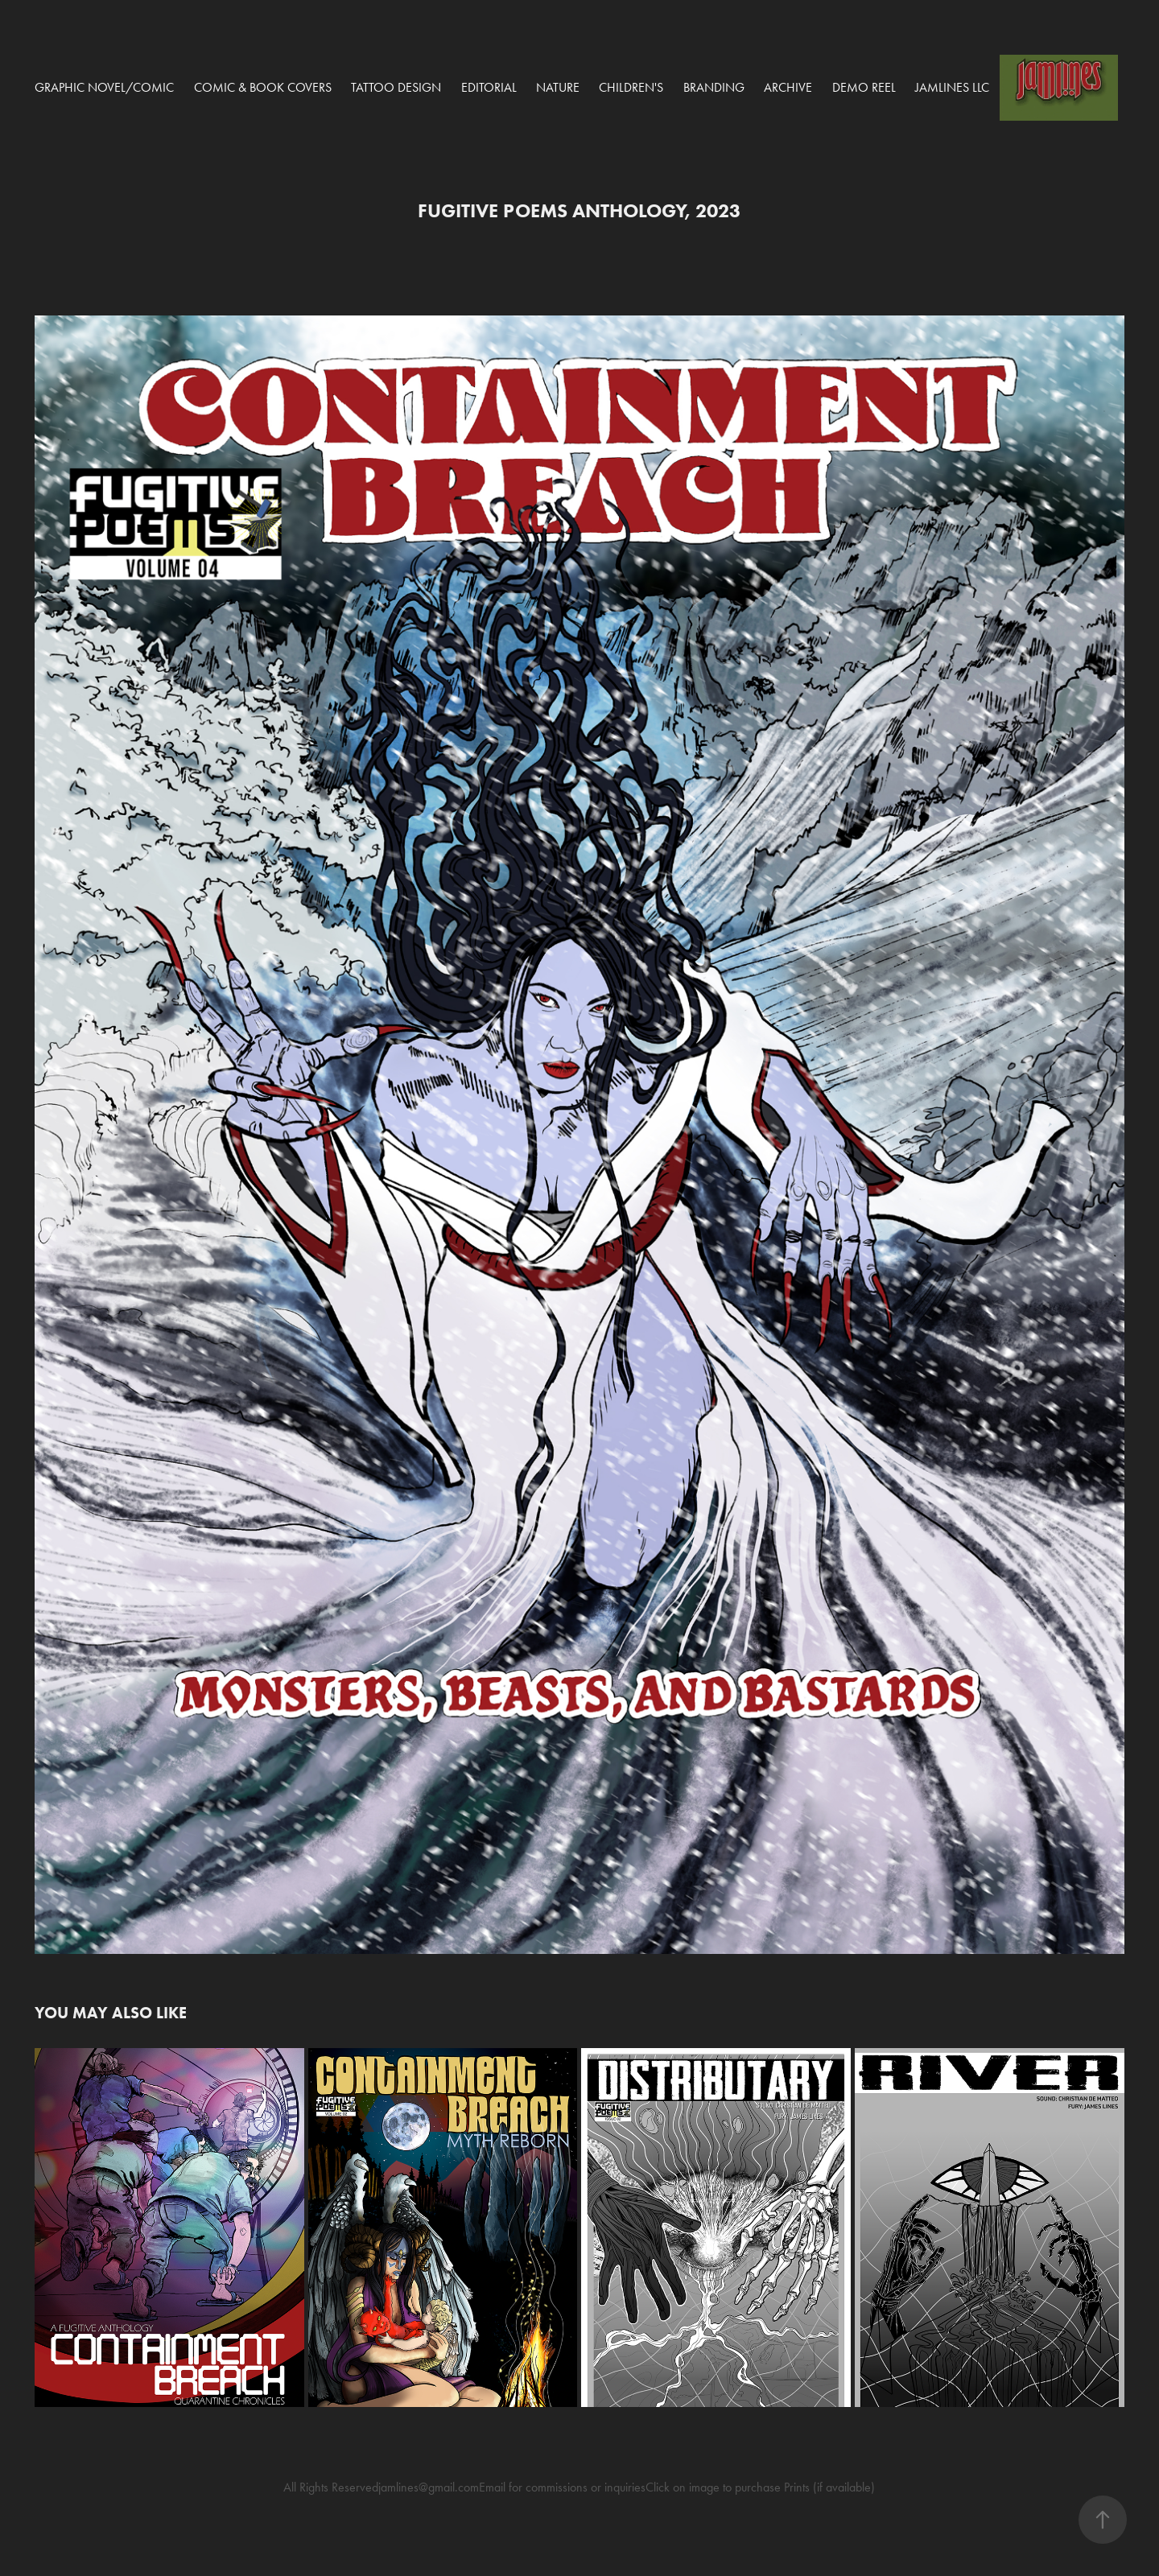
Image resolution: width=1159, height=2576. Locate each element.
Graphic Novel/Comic (104, 87)
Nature (558, 87)
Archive (788, 87)
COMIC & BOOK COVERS (263, 87)
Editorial (489, 87)
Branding (713, 87)
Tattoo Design (396, 87)
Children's (631, 87)
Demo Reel (864, 87)
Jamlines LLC (952, 87)
